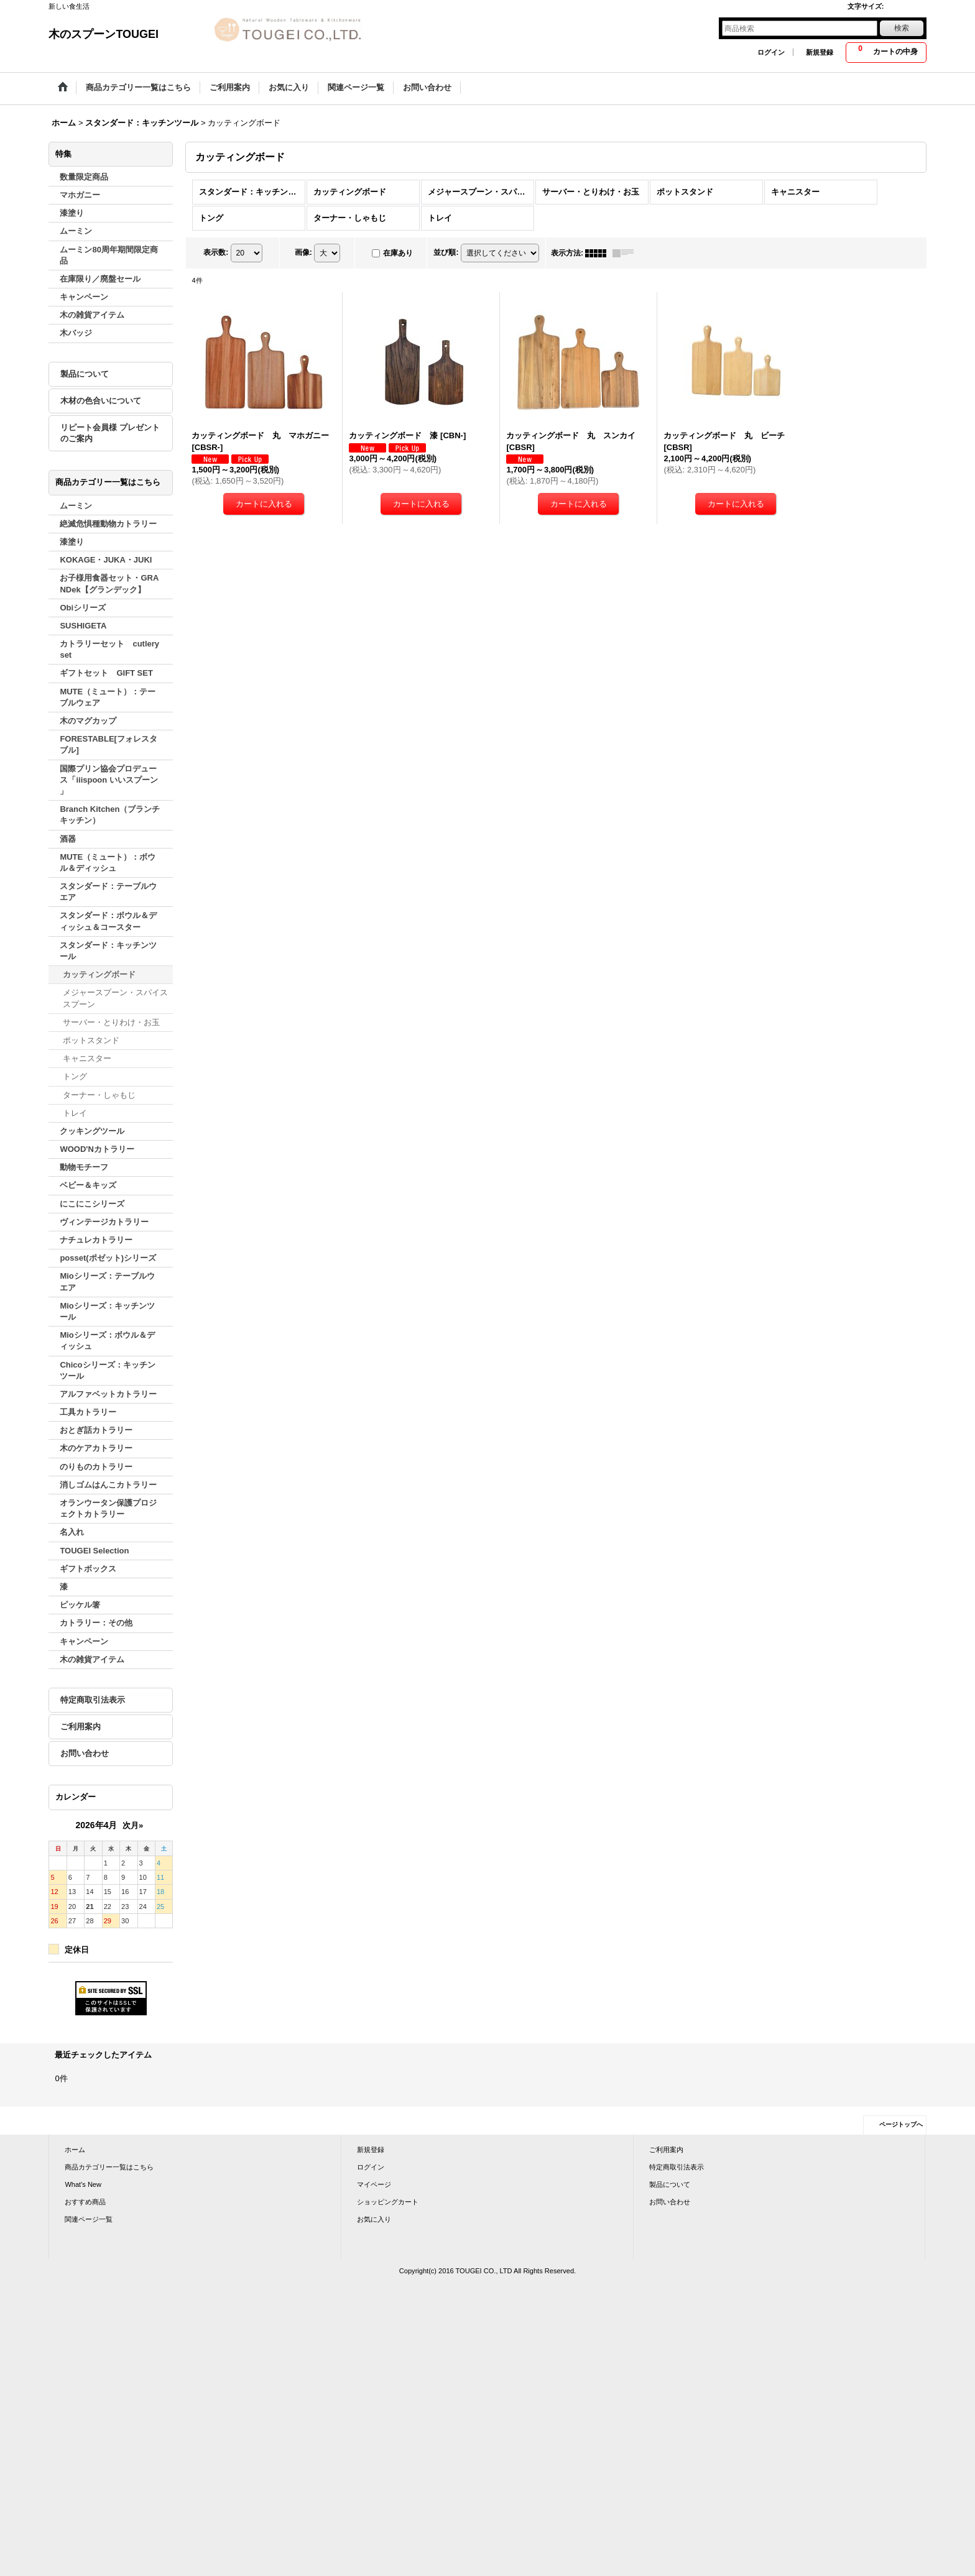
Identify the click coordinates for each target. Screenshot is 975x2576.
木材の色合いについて (100, 400)
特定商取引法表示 (92, 1699)
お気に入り (374, 2219)
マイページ (374, 2184)
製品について (84, 374)
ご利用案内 (80, 1726)
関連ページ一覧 (89, 2219)
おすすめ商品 (85, 2202)
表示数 (215, 252)
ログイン (771, 52)
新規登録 (819, 52)
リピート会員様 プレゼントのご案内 (110, 433)
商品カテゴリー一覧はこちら (109, 2167)
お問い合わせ (84, 1753)
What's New (83, 2184)
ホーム (75, 2149)
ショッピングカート (387, 2202)
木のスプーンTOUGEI (104, 34)
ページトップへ (901, 2124)
